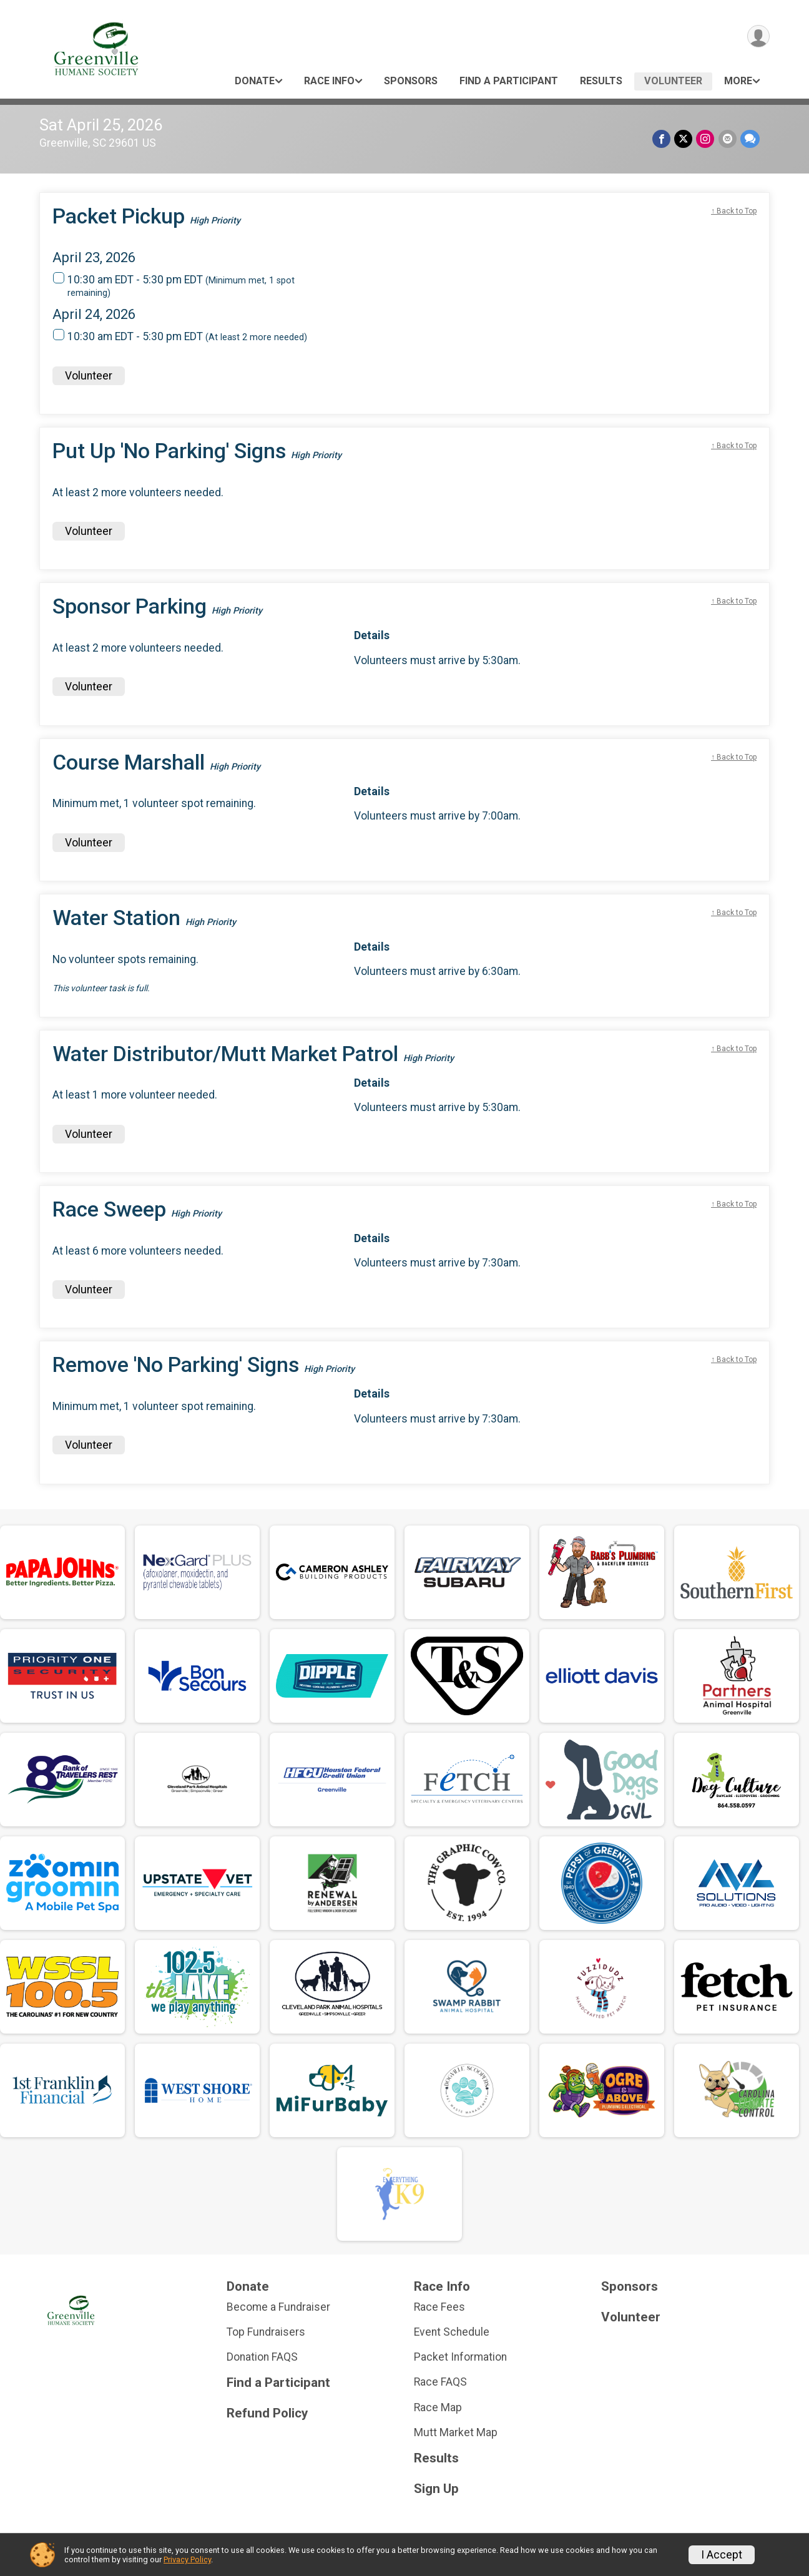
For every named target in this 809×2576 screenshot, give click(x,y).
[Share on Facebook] (662, 139)
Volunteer (673, 81)
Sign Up (436, 2489)
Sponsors (411, 81)
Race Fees (439, 2307)
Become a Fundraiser (278, 2307)
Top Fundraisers (266, 2332)
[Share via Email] (727, 139)
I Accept (721, 2555)
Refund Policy (267, 2413)
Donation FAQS (262, 2357)
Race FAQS (440, 2382)
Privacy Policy (187, 2559)
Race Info (329, 81)
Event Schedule (451, 2332)
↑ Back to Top (734, 211)
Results (601, 81)
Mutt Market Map (456, 2432)
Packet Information (460, 2357)
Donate (255, 81)
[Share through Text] (750, 139)
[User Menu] (758, 36)
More (738, 81)
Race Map (438, 2407)
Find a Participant (508, 81)
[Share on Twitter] (684, 139)
